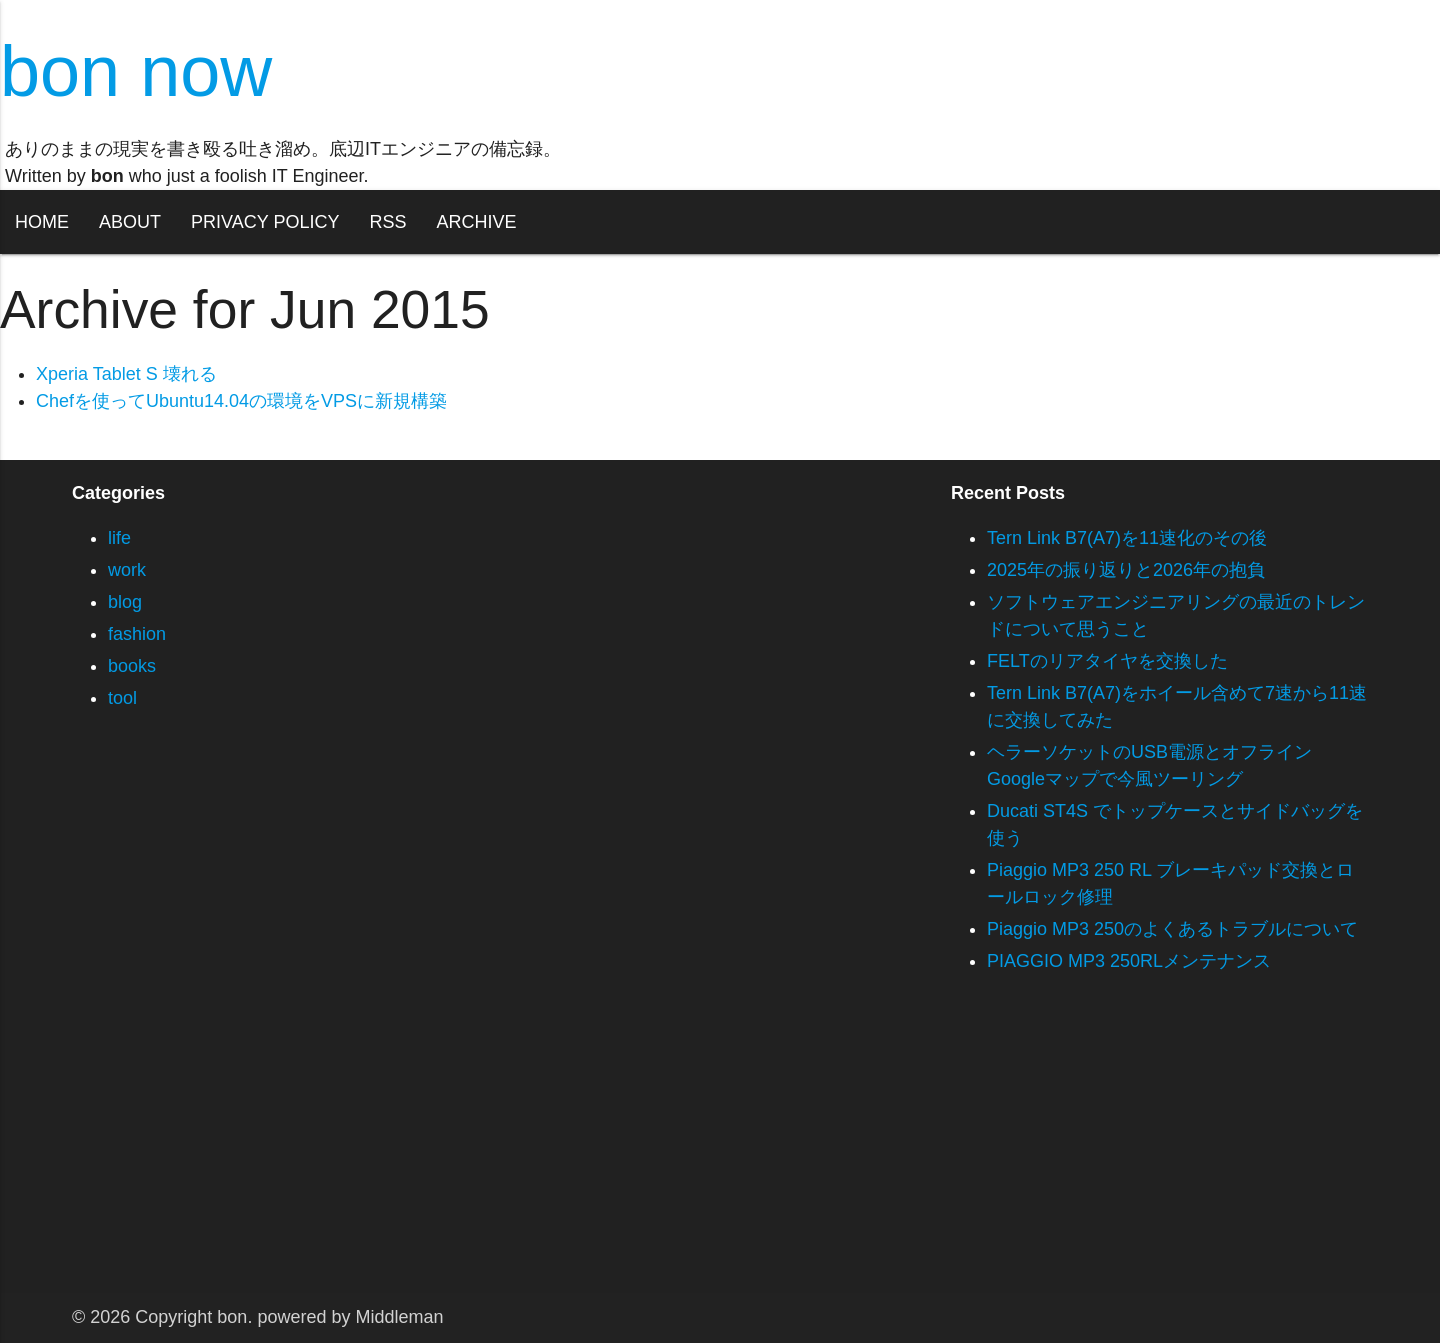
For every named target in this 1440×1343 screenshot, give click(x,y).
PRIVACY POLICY (265, 222)
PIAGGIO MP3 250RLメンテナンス (1129, 961)
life (119, 538)
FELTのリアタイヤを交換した (1107, 661)
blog (125, 602)
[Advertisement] (600, 1153)
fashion (137, 634)
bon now (136, 71)
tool (122, 698)
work (127, 570)
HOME (42, 222)
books (132, 666)
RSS (387, 222)
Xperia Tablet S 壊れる (126, 374)
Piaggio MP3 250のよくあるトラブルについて (1172, 929)
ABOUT (130, 222)
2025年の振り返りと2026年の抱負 (1126, 570)
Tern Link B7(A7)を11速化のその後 (1127, 538)
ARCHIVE (476, 222)
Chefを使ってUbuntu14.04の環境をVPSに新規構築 (241, 401)
